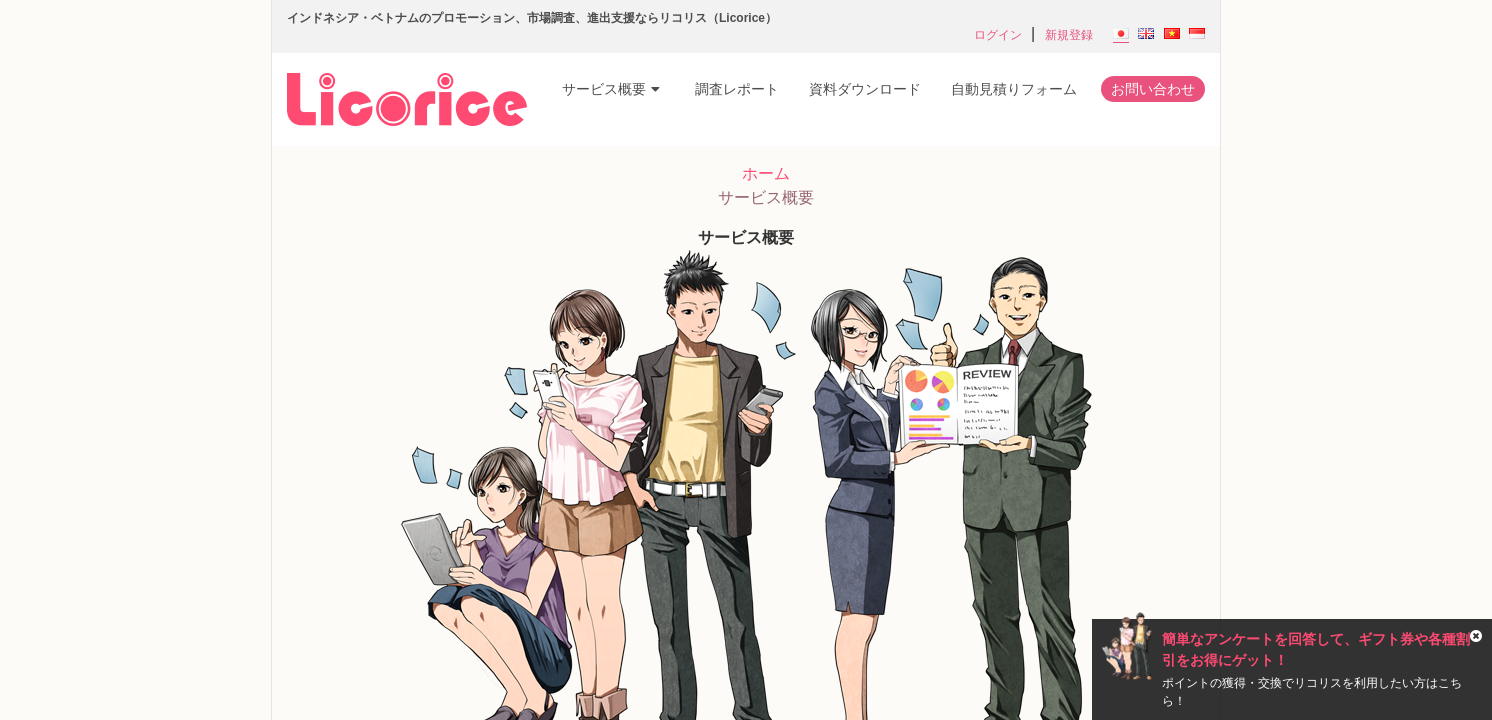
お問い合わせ (1153, 89)
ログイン (998, 35)
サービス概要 (611, 89)
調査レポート (737, 89)
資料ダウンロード (865, 89)
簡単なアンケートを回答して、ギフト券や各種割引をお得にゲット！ (1316, 649)
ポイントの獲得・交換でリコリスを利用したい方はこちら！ (1312, 692)
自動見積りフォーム (1014, 89)
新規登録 (1069, 35)
